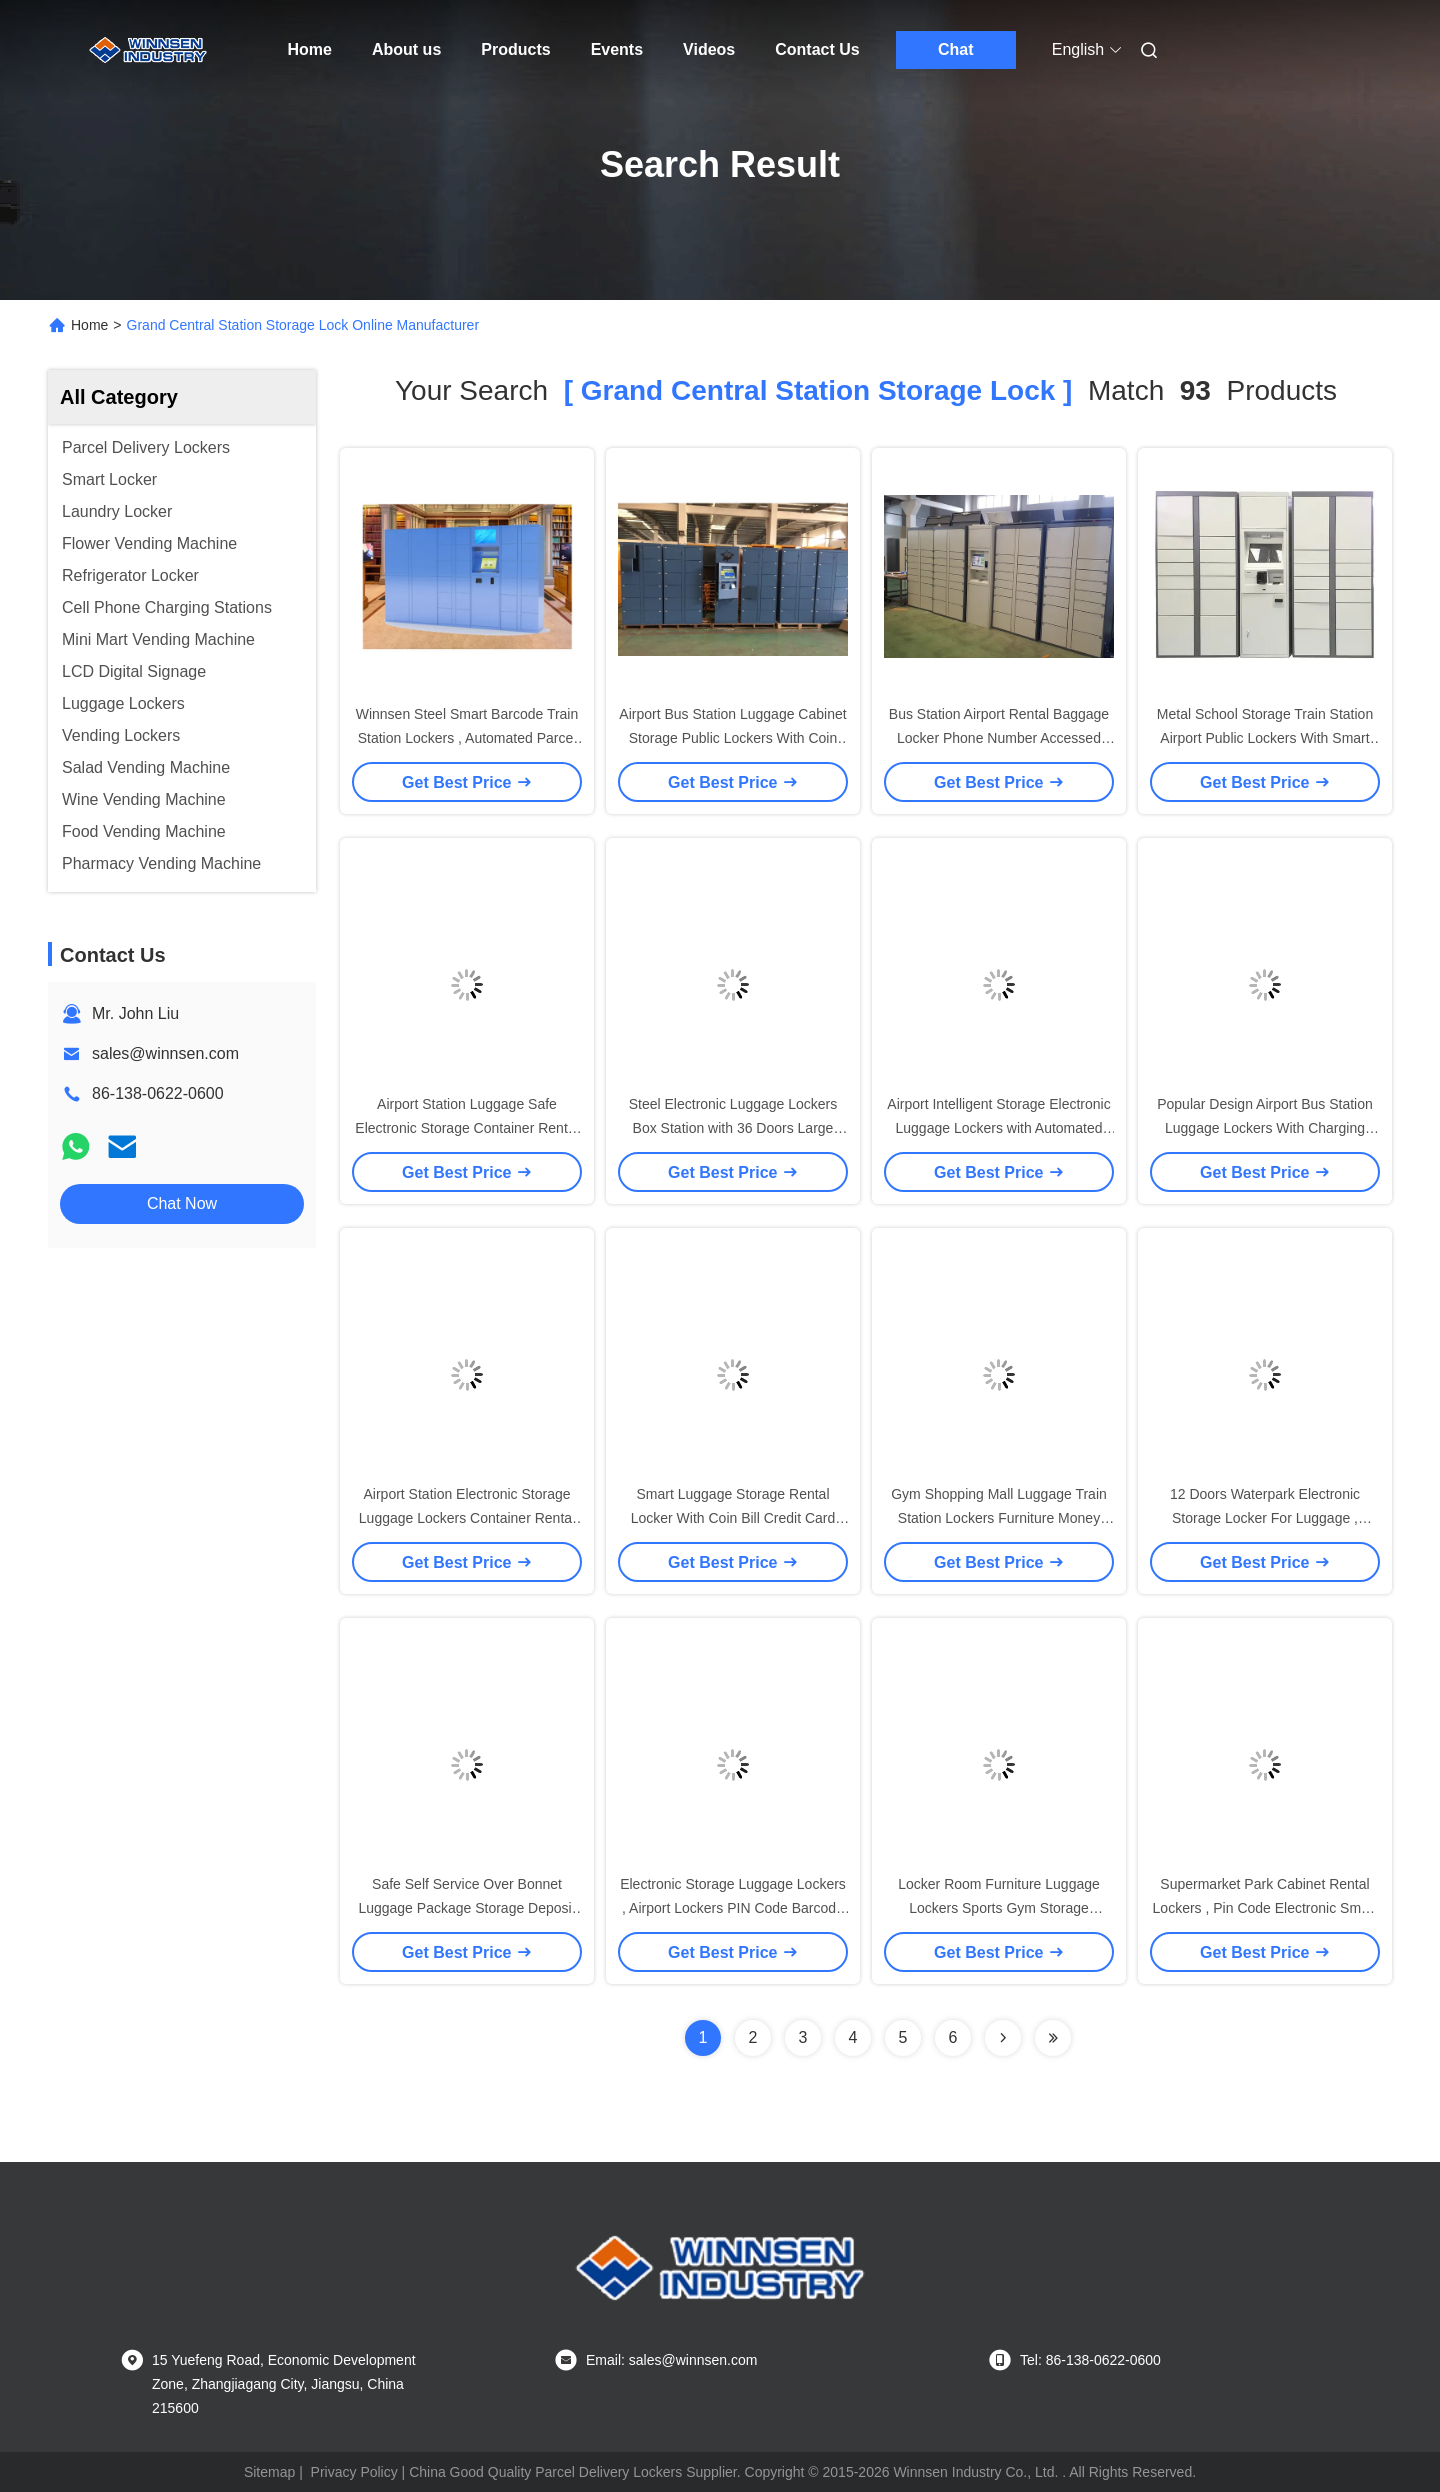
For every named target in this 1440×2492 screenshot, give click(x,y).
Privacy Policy (354, 2472)
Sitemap (269, 2472)
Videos (709, 49)
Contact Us (817, 49)
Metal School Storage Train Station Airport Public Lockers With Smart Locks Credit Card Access (1265, 738)
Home (310, 49)
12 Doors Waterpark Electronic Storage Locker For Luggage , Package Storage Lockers (1265, 1518)
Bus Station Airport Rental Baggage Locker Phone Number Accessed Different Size (999, 738)
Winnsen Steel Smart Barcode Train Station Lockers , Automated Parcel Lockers (467, 738)
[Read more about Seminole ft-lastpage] (1053, 2038)
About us (406, 49)
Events (617, 49)
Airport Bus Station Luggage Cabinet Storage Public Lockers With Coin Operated (732, 738)
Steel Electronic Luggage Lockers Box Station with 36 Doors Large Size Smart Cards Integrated (733, 1128)
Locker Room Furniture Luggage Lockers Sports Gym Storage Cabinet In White (999, 1908)
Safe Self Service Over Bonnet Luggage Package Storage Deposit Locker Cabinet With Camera (466, 1908)
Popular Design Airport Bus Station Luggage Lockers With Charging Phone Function (1265, 1128)
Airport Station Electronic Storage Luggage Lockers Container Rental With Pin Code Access (467, 1518)
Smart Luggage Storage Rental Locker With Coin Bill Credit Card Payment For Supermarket (733, 1518)
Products (515, 49)
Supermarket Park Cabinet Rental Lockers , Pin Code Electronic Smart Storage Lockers (1265, 1908)
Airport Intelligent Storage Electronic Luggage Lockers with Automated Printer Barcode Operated (998, 1128)
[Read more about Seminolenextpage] (1003, 2038)
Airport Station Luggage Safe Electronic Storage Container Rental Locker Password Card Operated (466, 1128)
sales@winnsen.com (165, 1053)
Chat (956, 49)
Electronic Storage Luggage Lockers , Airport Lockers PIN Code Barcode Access (733, 1908)
